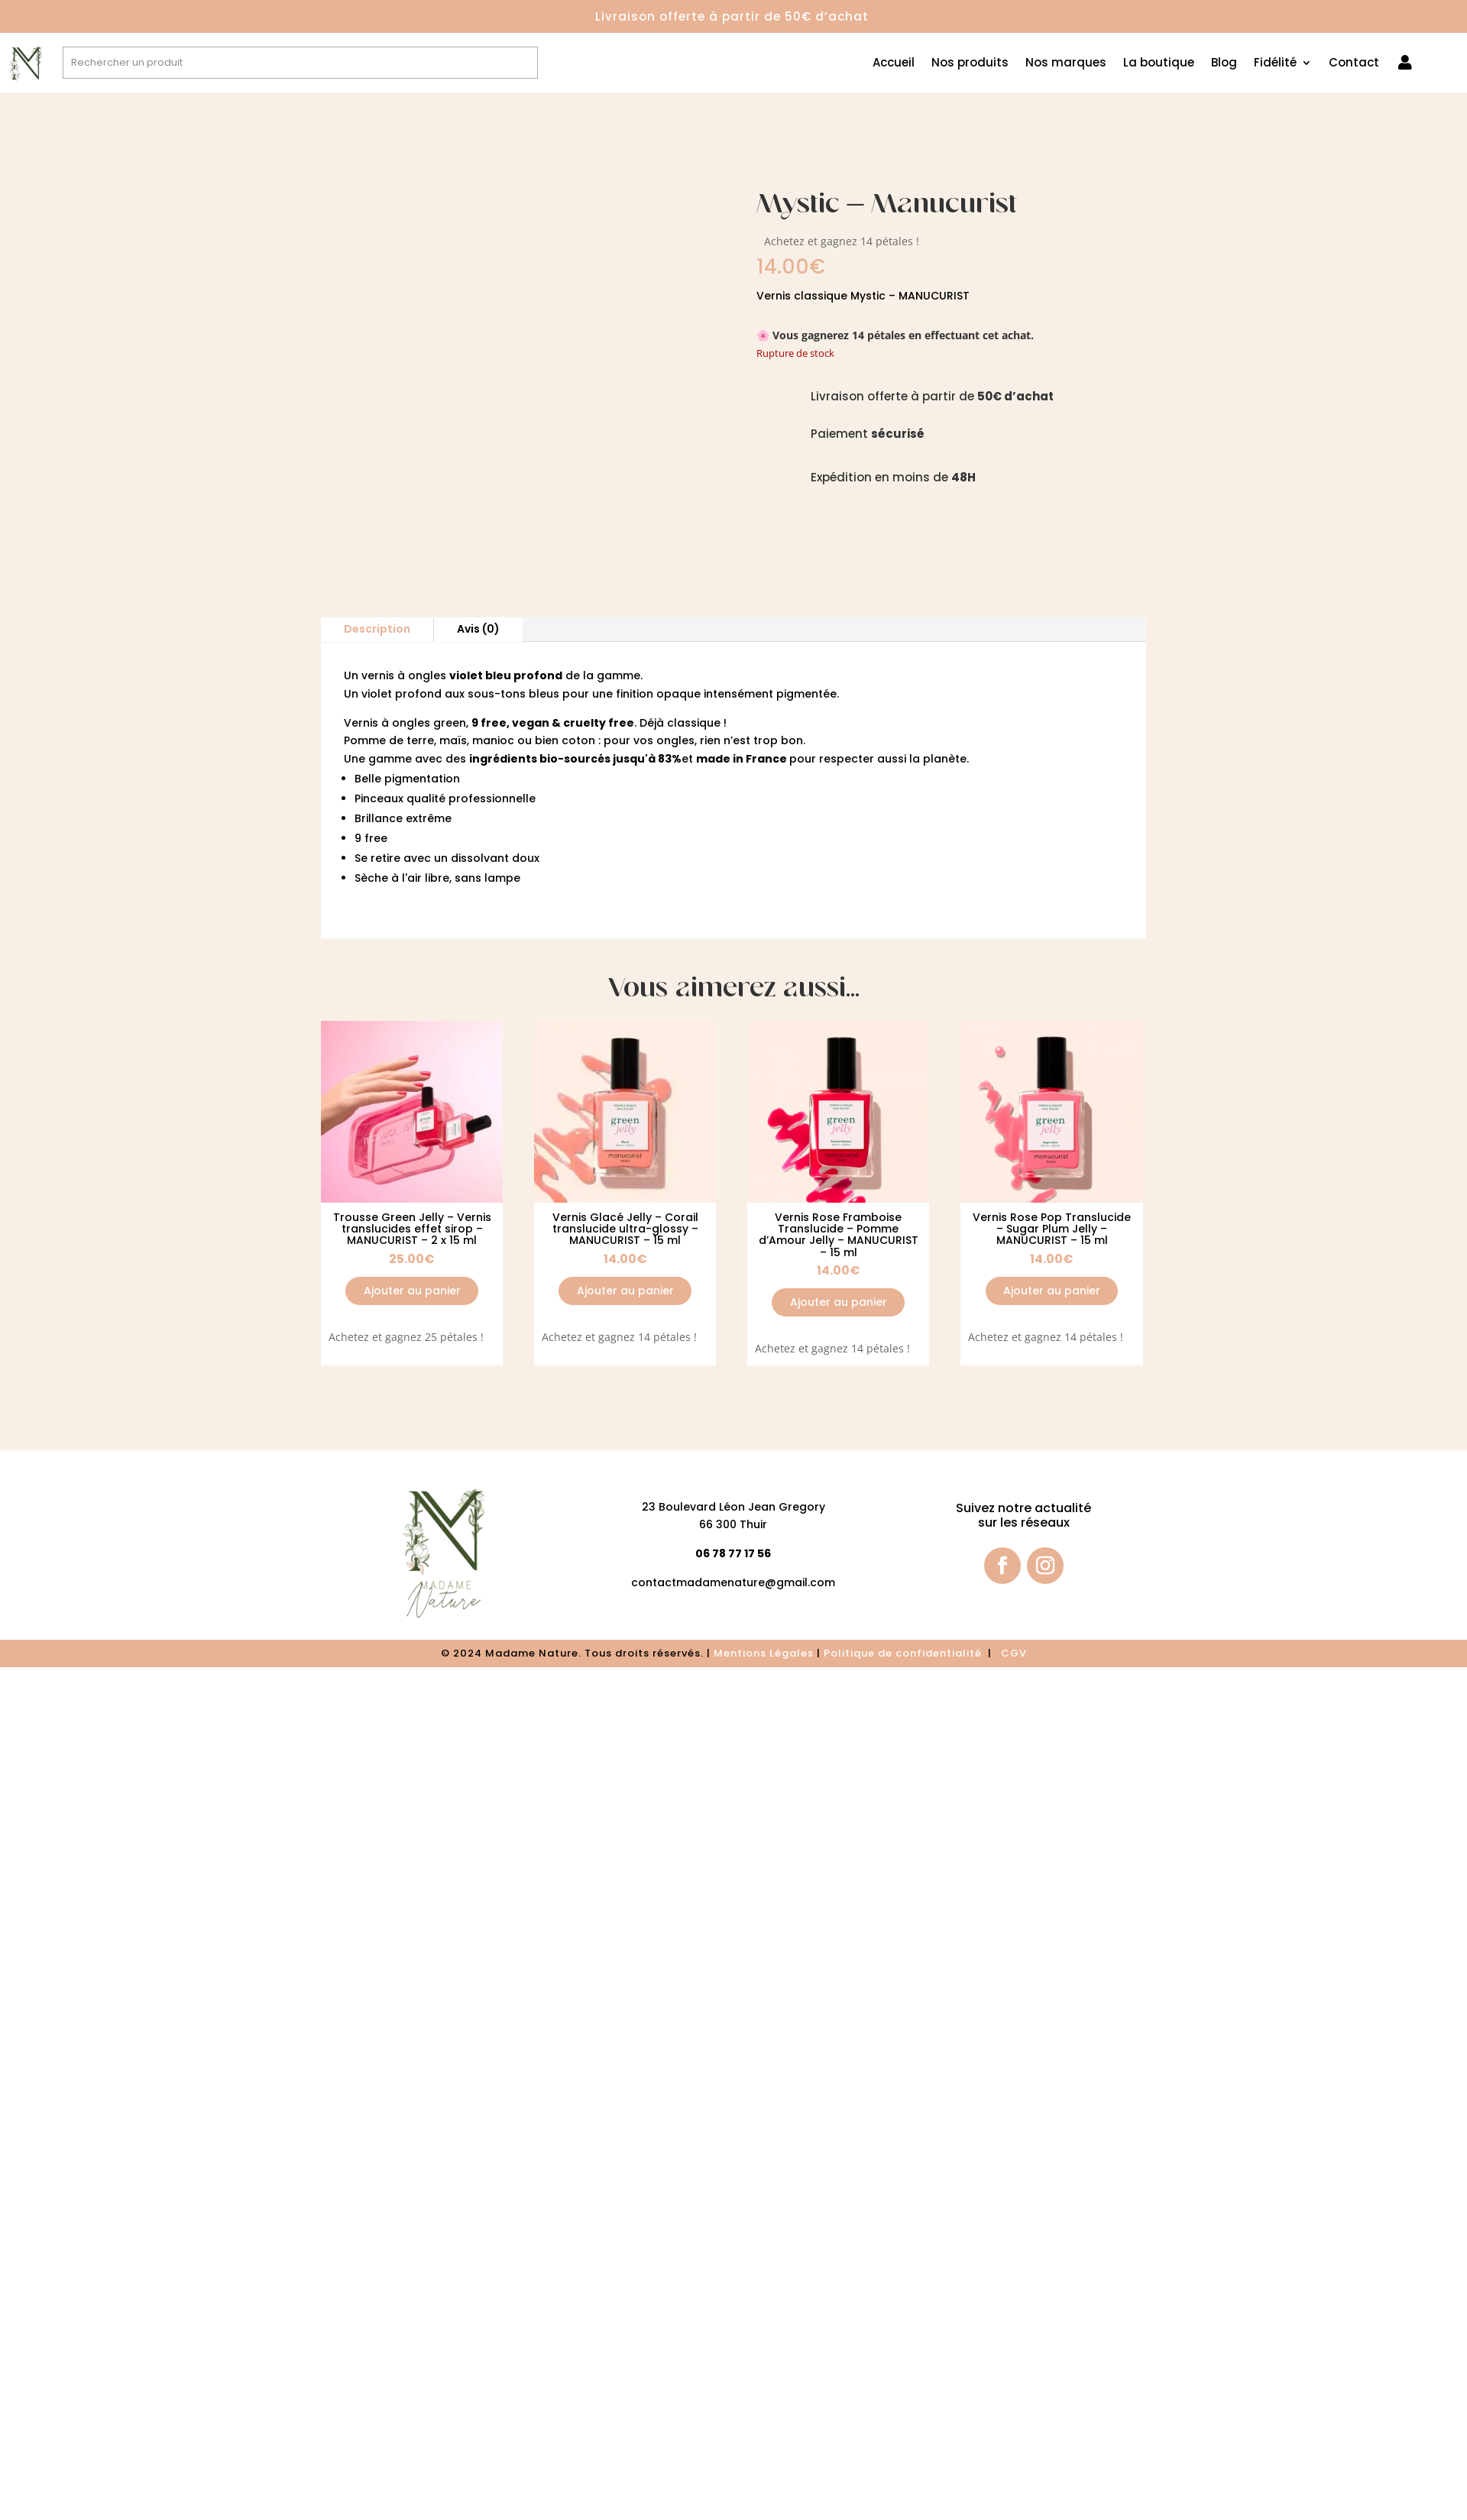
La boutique (1158, 63)
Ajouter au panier (412, 1290)
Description (377, 628)
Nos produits (970, 63)
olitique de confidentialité (908, 1653)
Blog (1224, 63)
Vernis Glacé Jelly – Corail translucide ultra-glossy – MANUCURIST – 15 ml (625, 1229)
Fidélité (1275, 63)
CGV (1014, 1653)
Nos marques (1065, 63)
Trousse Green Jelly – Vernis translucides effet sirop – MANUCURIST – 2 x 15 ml (412, 1229)
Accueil (894, 63)
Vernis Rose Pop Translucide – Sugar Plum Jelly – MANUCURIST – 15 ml (1052, 1229)
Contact (1354, 63)
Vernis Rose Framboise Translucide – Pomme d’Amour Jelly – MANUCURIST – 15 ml (838, 1235)
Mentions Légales (764, 1653)
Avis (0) (478, 628)
